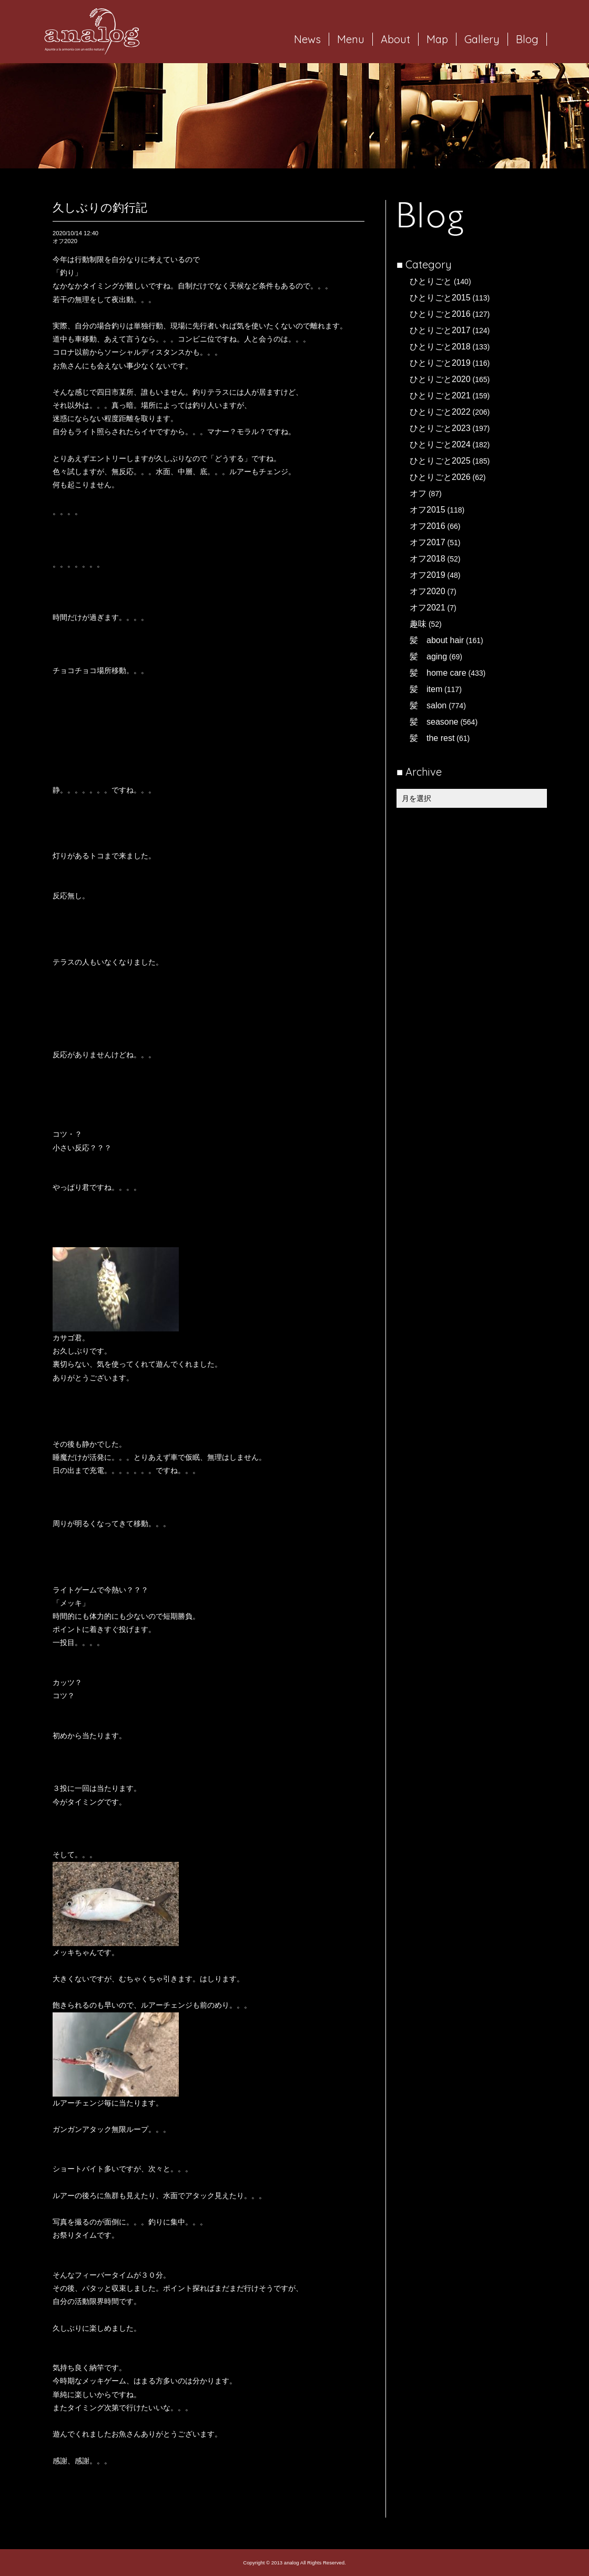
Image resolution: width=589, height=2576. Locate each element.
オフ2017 (427, 542)
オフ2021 (427, 607)
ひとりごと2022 (440, 411)
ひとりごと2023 (440, 428)
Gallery (482, 39)
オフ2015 (427, 509)
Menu (350, 39)
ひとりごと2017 (440, 330)
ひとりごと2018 (440, 346)
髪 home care (438, 672)
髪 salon (428, 705)
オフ (418, 493)
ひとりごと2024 (440, 444)
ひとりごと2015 (440, 297)
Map (437, 39)
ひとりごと (431, 281)
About (395, 39)
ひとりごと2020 (440, 379)
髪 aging (428, 656)
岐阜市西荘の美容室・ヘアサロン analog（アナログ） (92, 31)
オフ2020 (427, 591)
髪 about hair (437, 640)
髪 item (426, 689)
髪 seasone (434, 721)
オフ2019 (427, 574)
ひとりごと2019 (440, 362)
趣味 (418, 623)
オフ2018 (427, 558)
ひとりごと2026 (440, 477)
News (307, 39)
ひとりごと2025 (440, 460)
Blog (527, 39)
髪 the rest (432, 738)
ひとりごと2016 (440, 313)
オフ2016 (427, 526)
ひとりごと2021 (440, 395)
